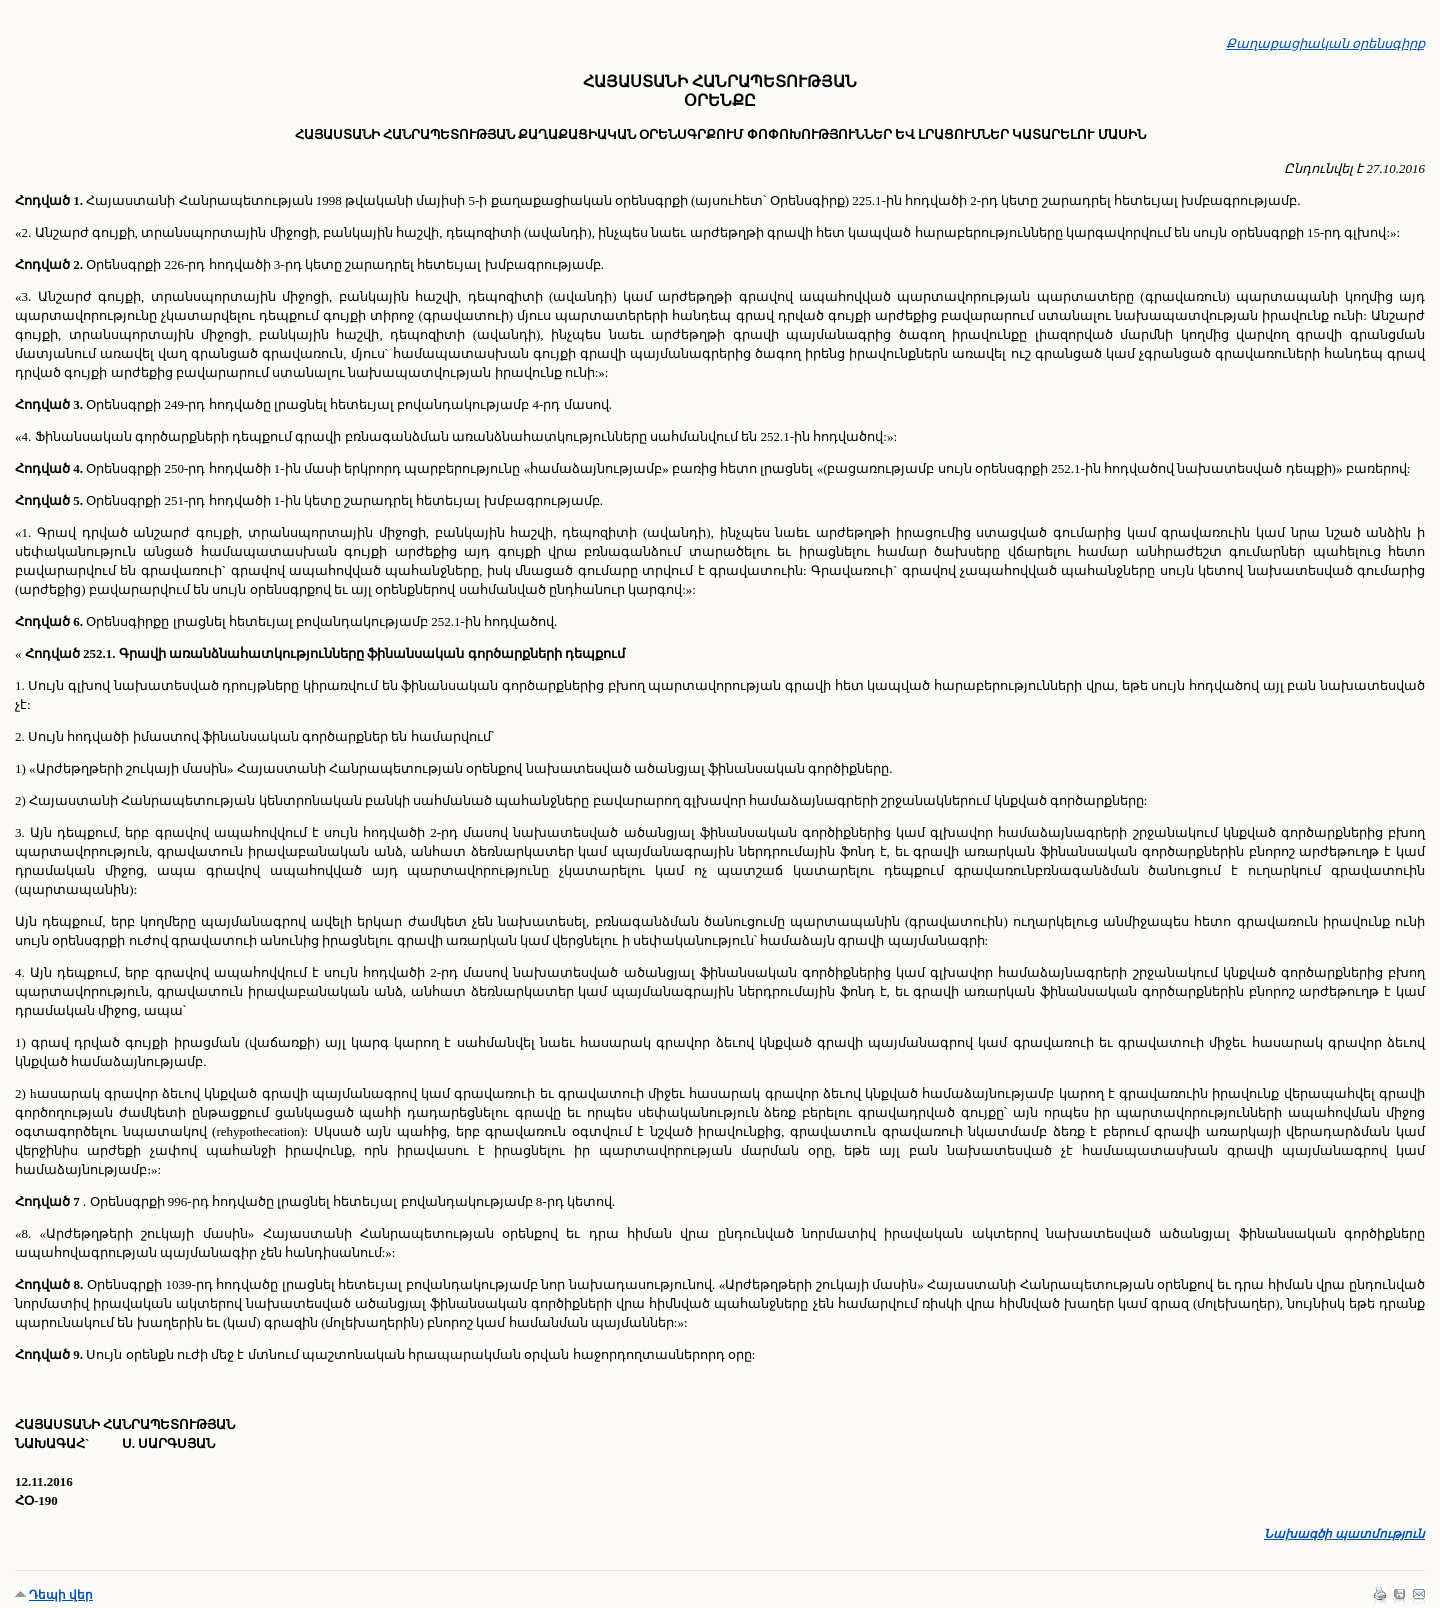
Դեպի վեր (61, 1595)
